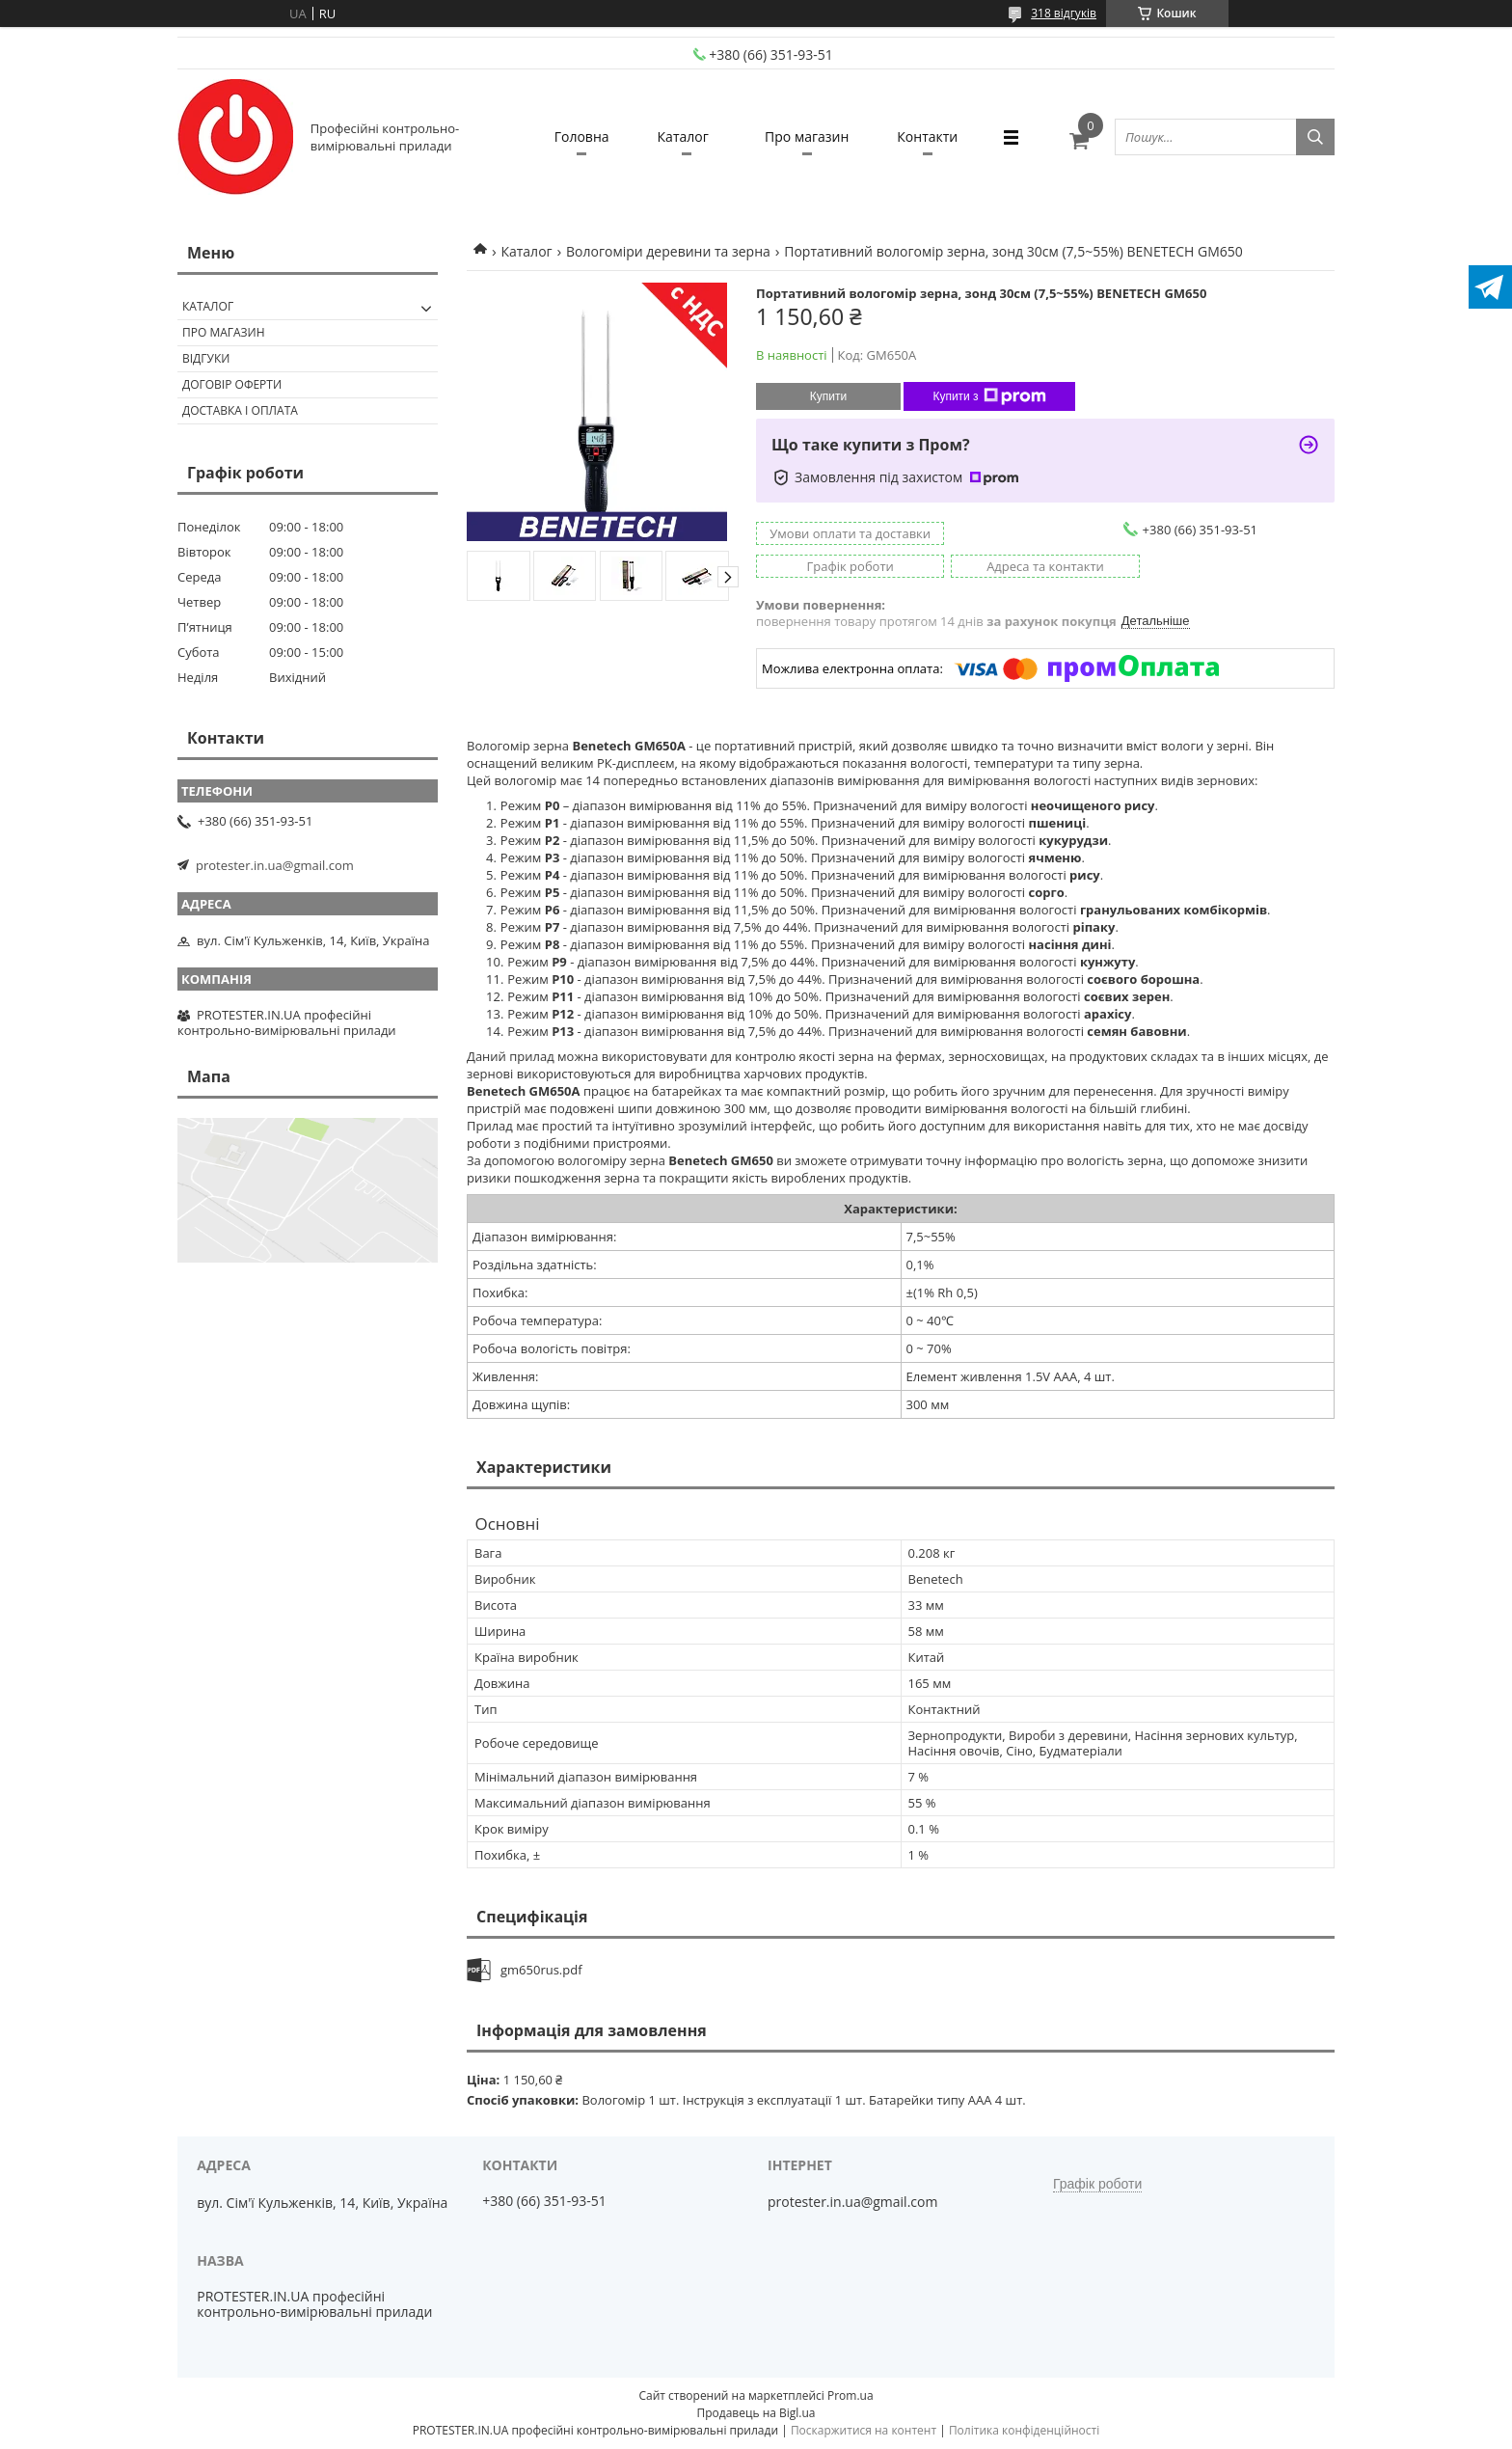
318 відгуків (1063, 13)
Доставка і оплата (240, 410)
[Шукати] (1315, 137)
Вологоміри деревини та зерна (668, 251)
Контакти (927, 136)
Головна (581, 136)
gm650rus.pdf (541, 1969)
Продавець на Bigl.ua (755, 2413)
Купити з (988, 396)
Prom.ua (850, 2395)
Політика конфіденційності (1024, 2430)
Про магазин (807, 136)
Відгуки (206, 358)
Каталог (683, 136)
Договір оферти (232, 384)
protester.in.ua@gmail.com (275, 865)
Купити (828, 396)
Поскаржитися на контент (863, 2430)
